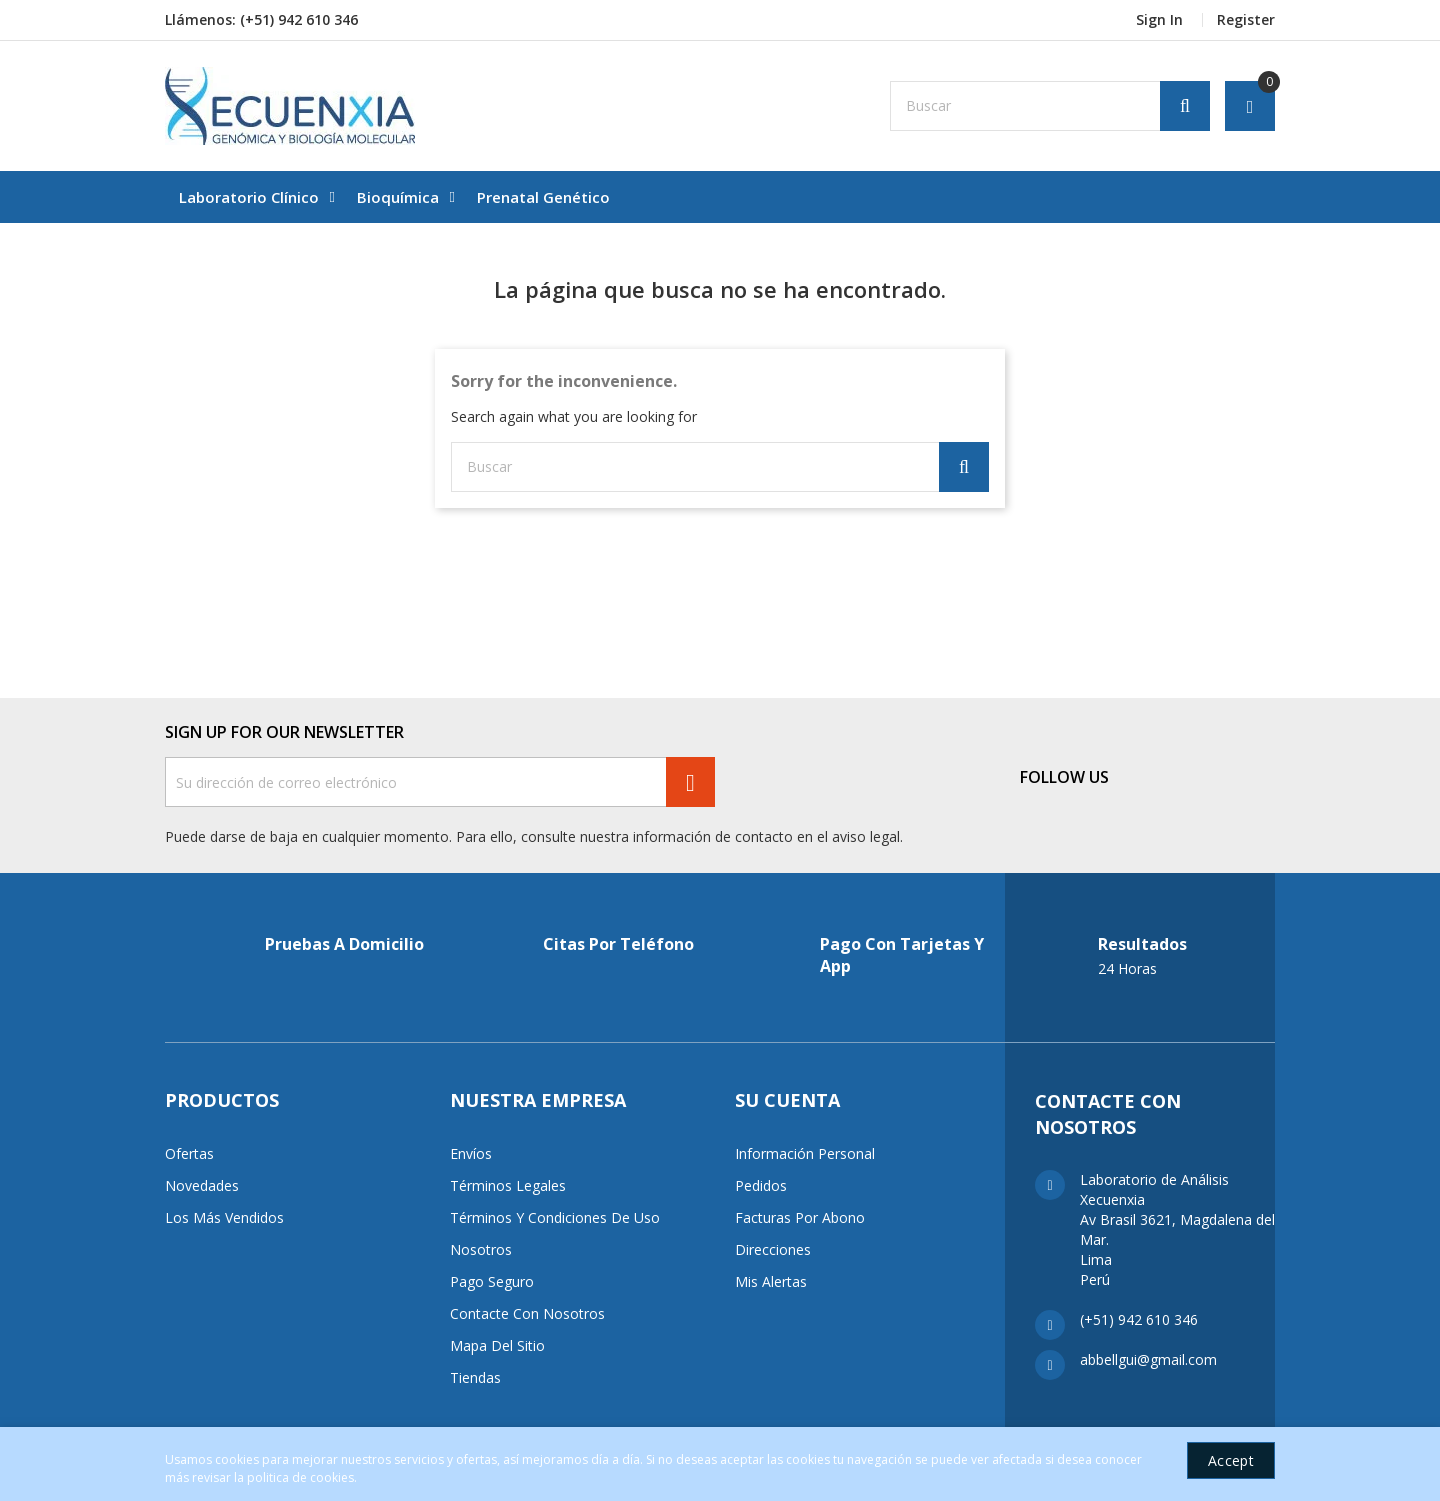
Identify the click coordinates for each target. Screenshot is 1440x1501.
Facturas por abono (800, 1217)
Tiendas (475, 1377)
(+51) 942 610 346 (299, 19)
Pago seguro (492, 1281)
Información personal (805, 1153)
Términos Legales (508, 1185)
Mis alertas (771, 1281)
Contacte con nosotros (527, 1313)
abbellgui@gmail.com (1148, 1359)
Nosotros (481, 1249)
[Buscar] (1050, 106)
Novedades (202, 1185)
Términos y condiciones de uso (555, 1217)
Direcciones (773, 1249)
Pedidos (761, 1185)
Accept (1231, 1460)
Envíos (471, 1153)
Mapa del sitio (497, 1345)
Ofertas (189, 1153)
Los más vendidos (224, 1217)
